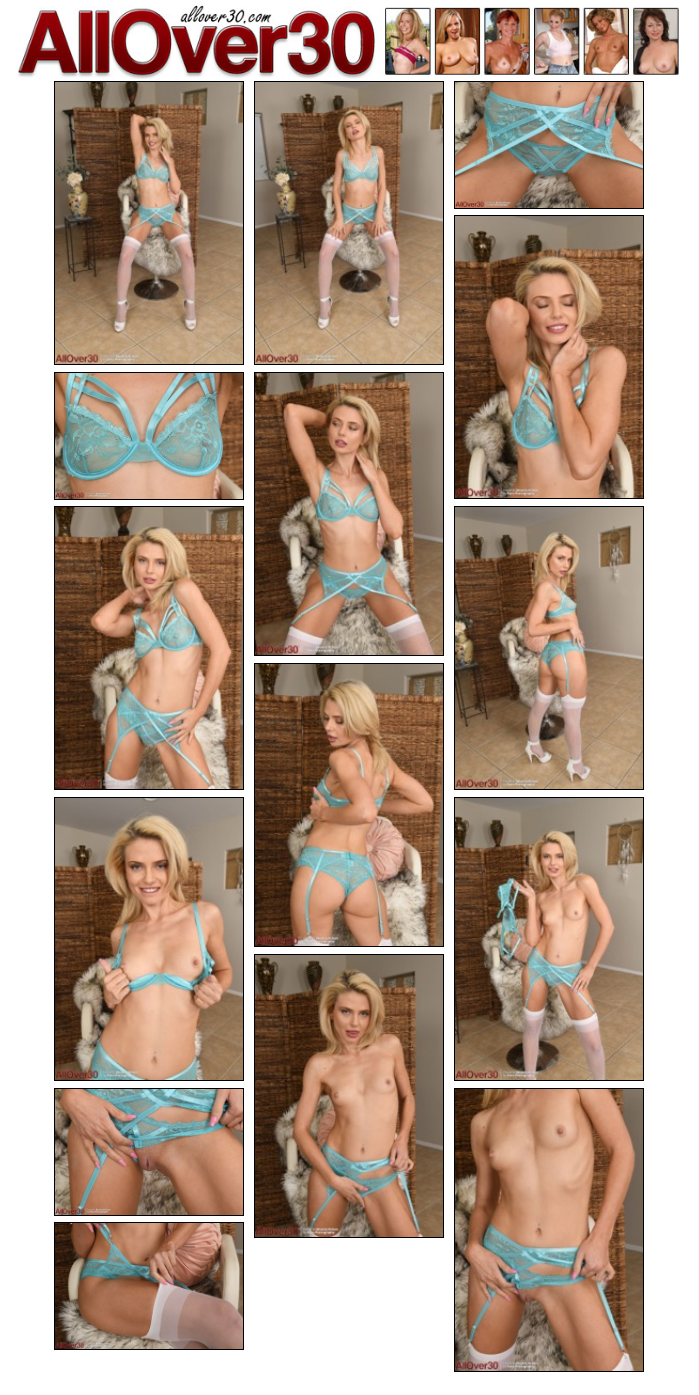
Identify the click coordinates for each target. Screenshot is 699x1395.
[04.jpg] (549, 357)
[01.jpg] (149, 223)
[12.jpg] (349, 1096)
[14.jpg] (549, 1230)
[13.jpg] (149, 1152)
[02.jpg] (349, 223)
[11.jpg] (549, 939)
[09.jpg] (349, 805)
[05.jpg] (149, 436)
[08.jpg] (549, 648)
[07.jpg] (149, 648)
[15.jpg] (149, 1286)
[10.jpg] (149, 939)
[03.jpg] (549, 145)
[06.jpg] (349, 514)
